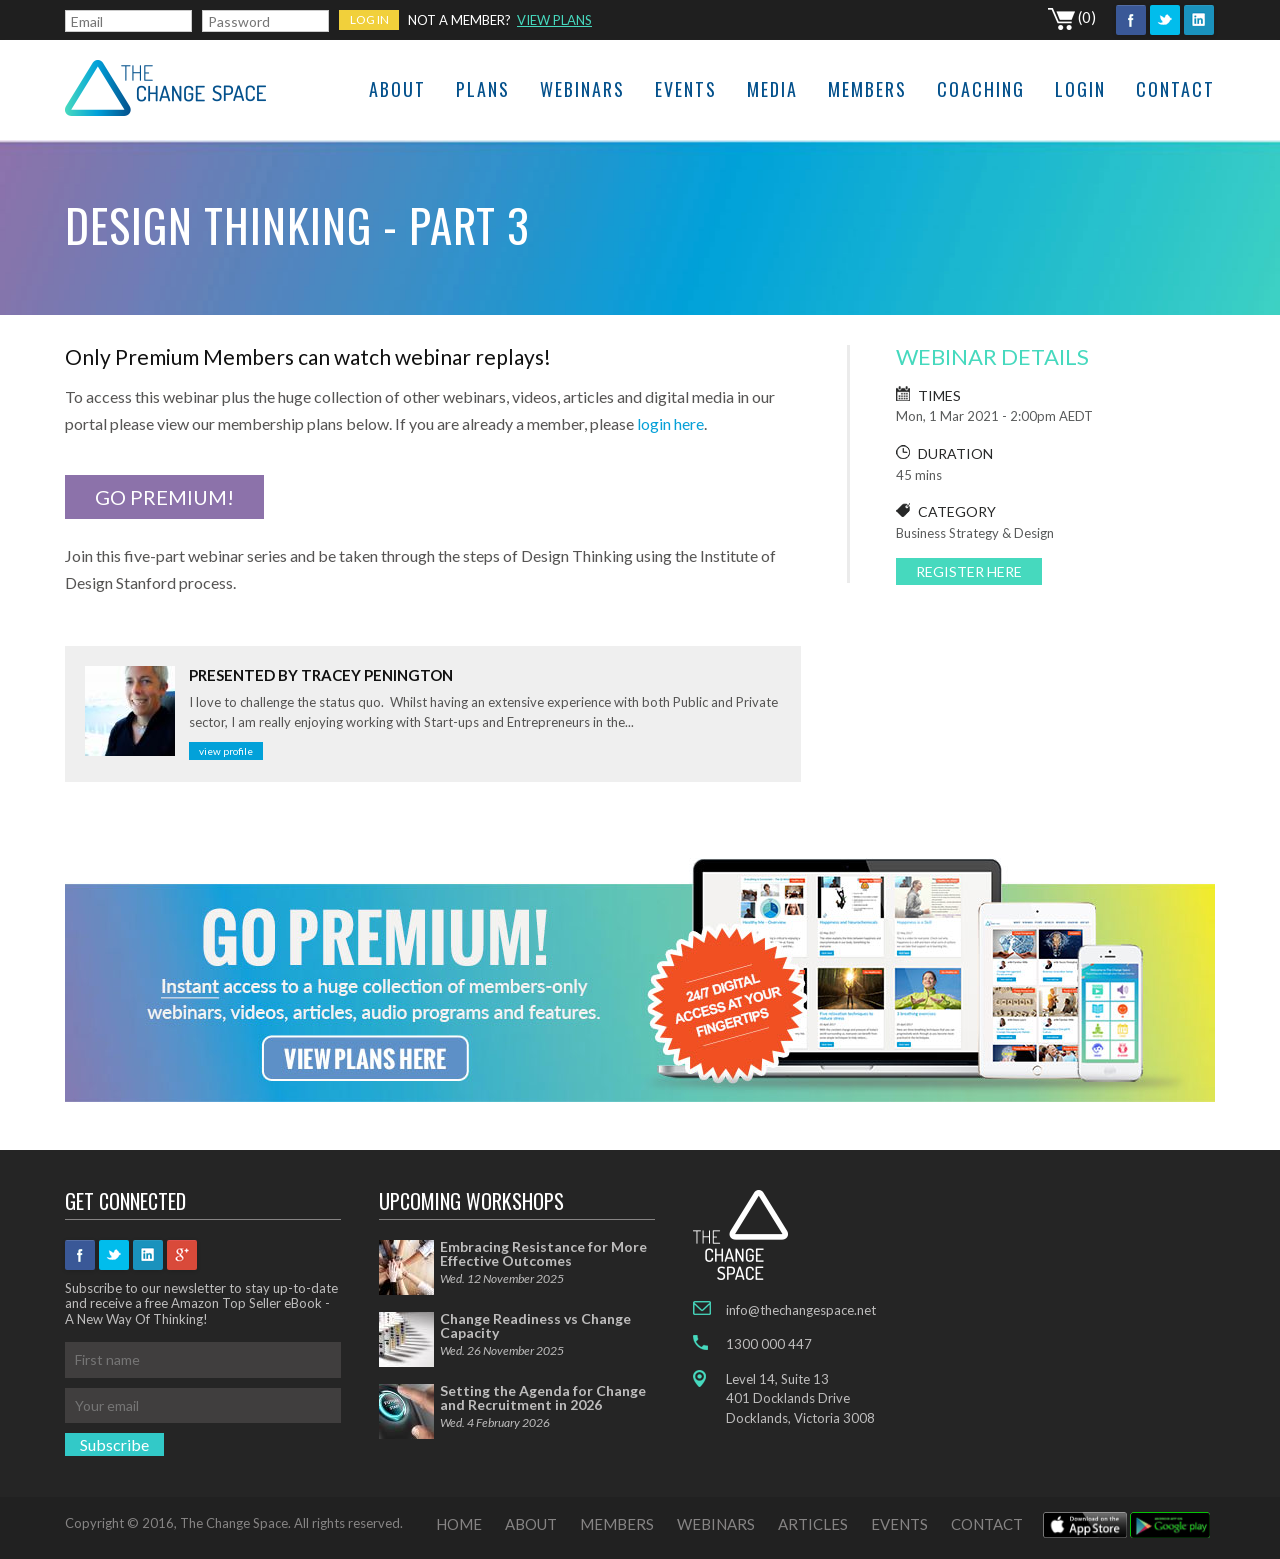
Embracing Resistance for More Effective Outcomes (543, 1253)
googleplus (182, 1255)
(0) (1072, 17)
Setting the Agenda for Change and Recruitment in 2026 (543, 1397)
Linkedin (1199, 20)
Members (867, 89)
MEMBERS (617, 1524)
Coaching (981, 89)
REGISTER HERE (969, 571)
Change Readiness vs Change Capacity (535, 1325)
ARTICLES (813, 1524)
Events (686, 89)
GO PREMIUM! (164, 497)
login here (670, 423)
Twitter (1165, 20)
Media (772, 89)
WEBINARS (716, 1524)
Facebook (1131, 20)
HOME (459, 1524)
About (397, 89)
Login (1080, 89)
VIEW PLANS (554, 20)
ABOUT (531, 1524)
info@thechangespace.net (801, 1310)
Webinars (582, 89)
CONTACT (987, 1524)
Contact (1175, 89)
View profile (226, 751)
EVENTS (899, 1524)
